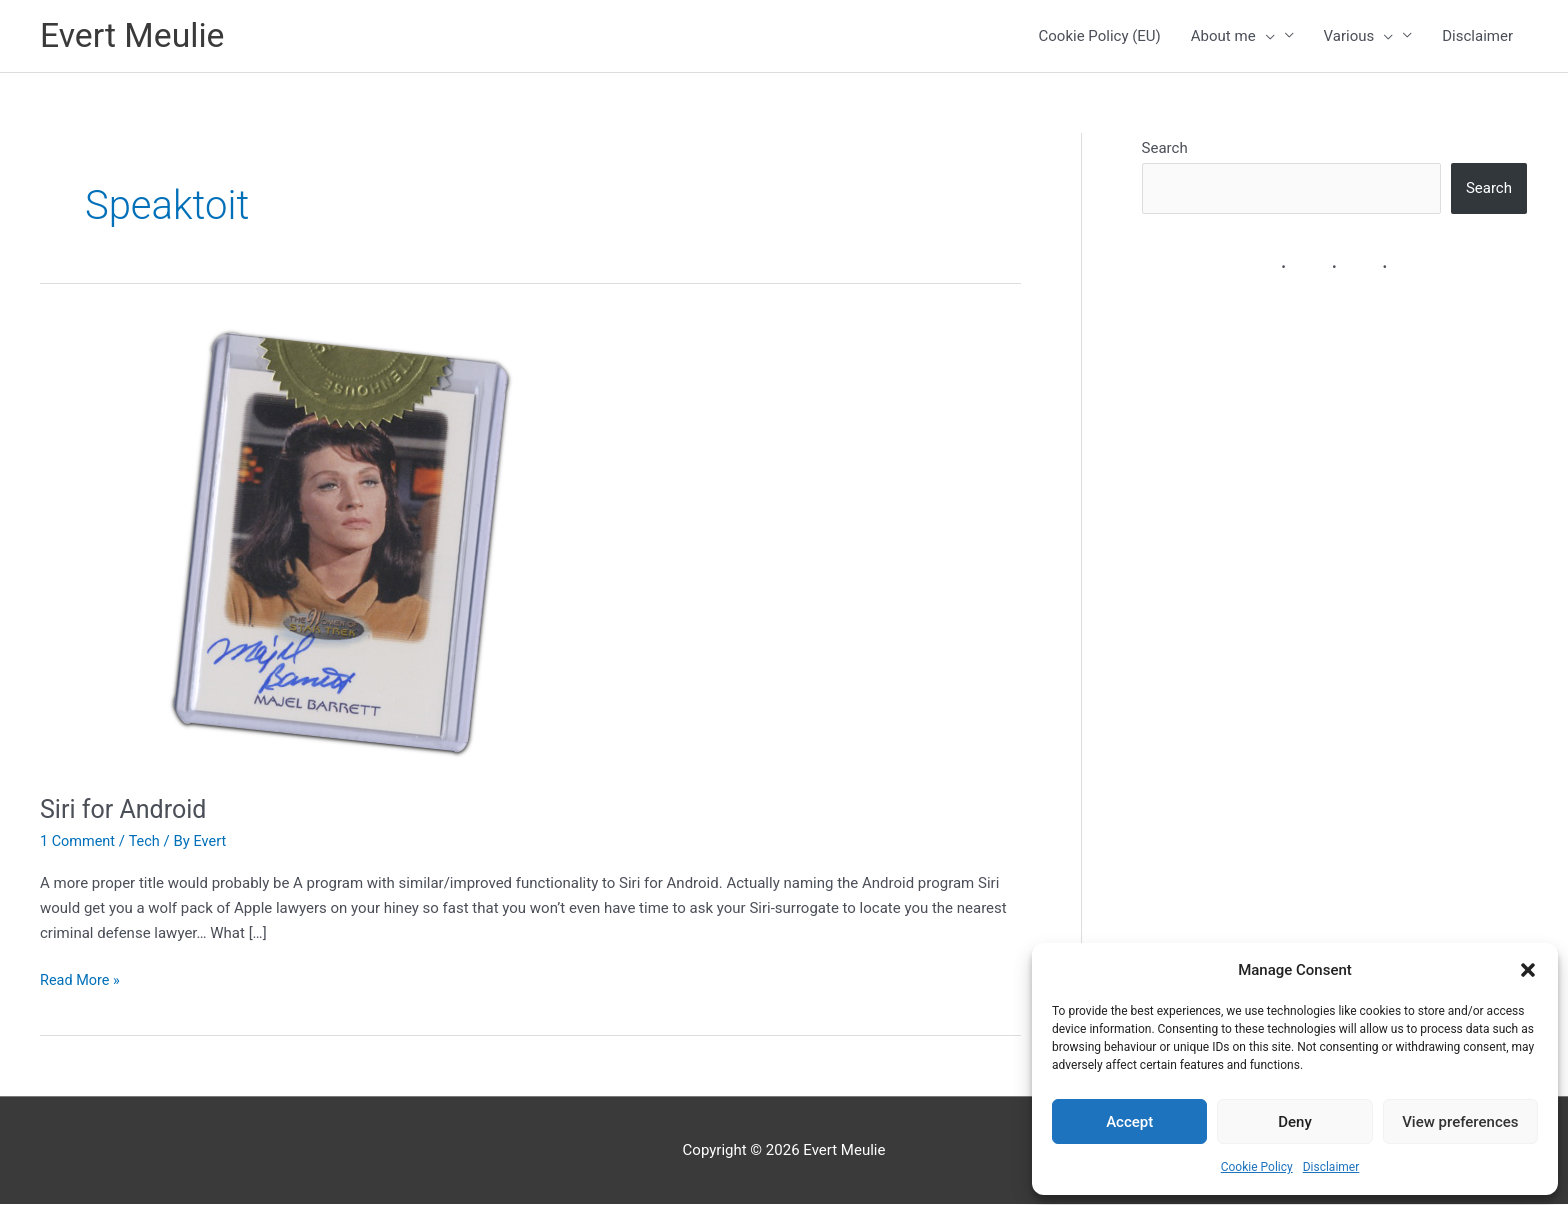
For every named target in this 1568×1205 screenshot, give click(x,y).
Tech (147, 842)
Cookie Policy (1257, 1167)
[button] (1528, 970)
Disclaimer (1331, 1167)
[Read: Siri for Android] (330, 547)
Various (1359, 37)
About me (1233, 37)
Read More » (81, 981)
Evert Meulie (136, 36)
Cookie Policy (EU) (1100, 37)
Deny (1295, 1122)
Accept (1129, 1122)
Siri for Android (126, 810)
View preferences (1460, 1122)
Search (1165, 149)
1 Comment (79, 842)
